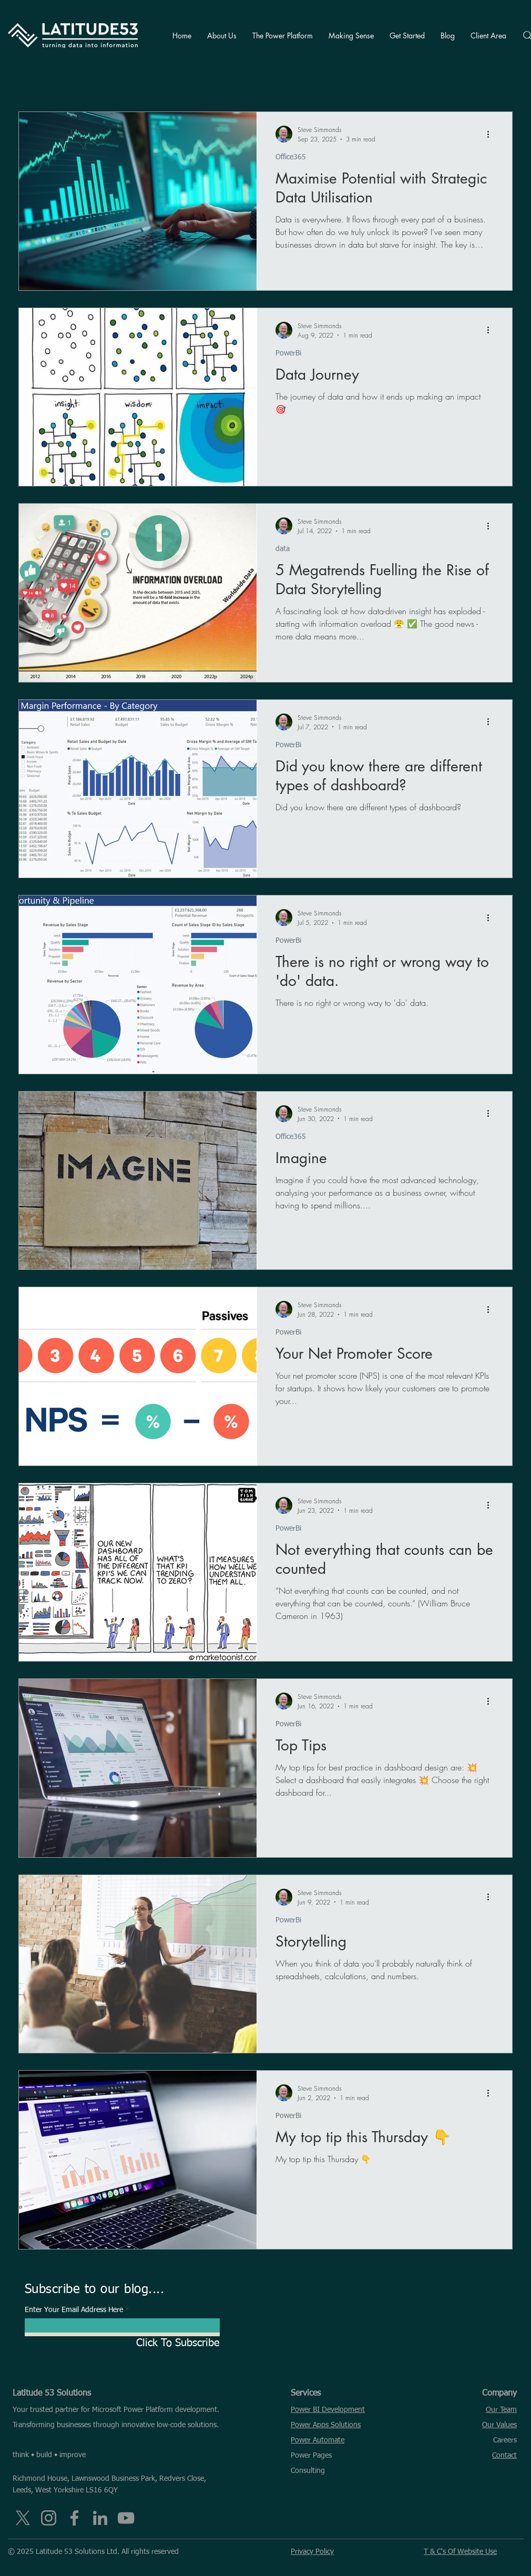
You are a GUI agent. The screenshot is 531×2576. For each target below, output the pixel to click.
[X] (23, 2518)
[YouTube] (126, 2518)
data (282, 549)
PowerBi (288, 353)
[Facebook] (74, 2518)
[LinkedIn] (100, 2518)
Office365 (290, 157)
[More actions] (491, 134)
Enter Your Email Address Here (74, 2310)
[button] (221, 35)
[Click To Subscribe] (122, 2343)
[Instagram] (48, 2518)
